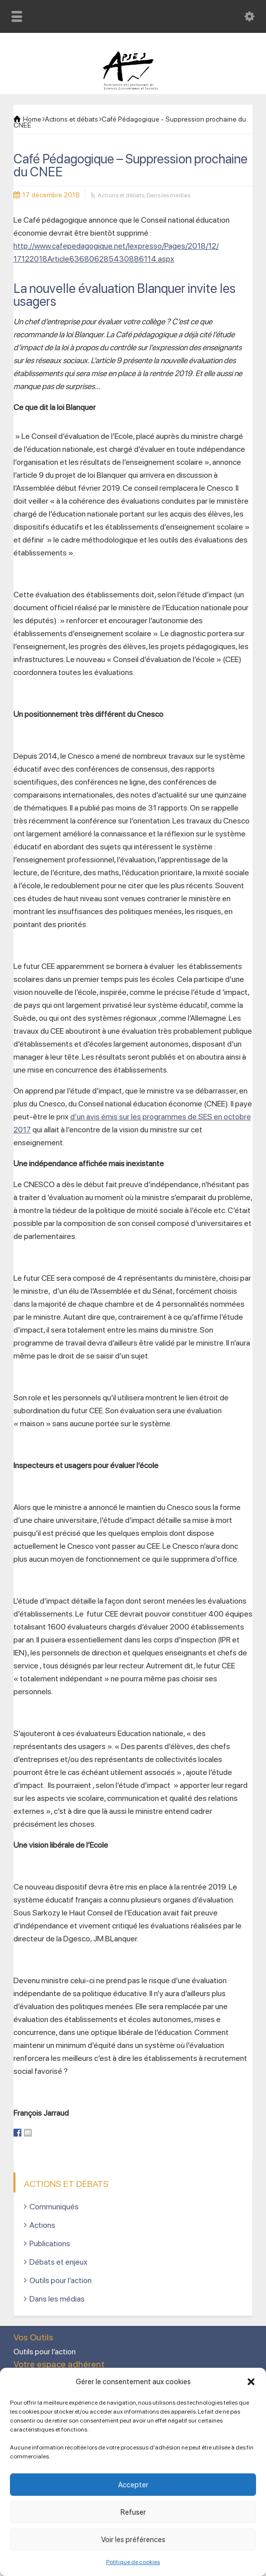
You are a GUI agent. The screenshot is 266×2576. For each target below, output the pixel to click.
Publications (49, 2243)
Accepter (133, 2484)
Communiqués (54, 2206)
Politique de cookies (133, 2562)
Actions (42, 2225)
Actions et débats (121, 195)
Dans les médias (168, 195)
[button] (251, 2382)
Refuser (133, 2512)
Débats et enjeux (58, 2262)
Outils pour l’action (60, 2280)
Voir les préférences (133, 2539)
